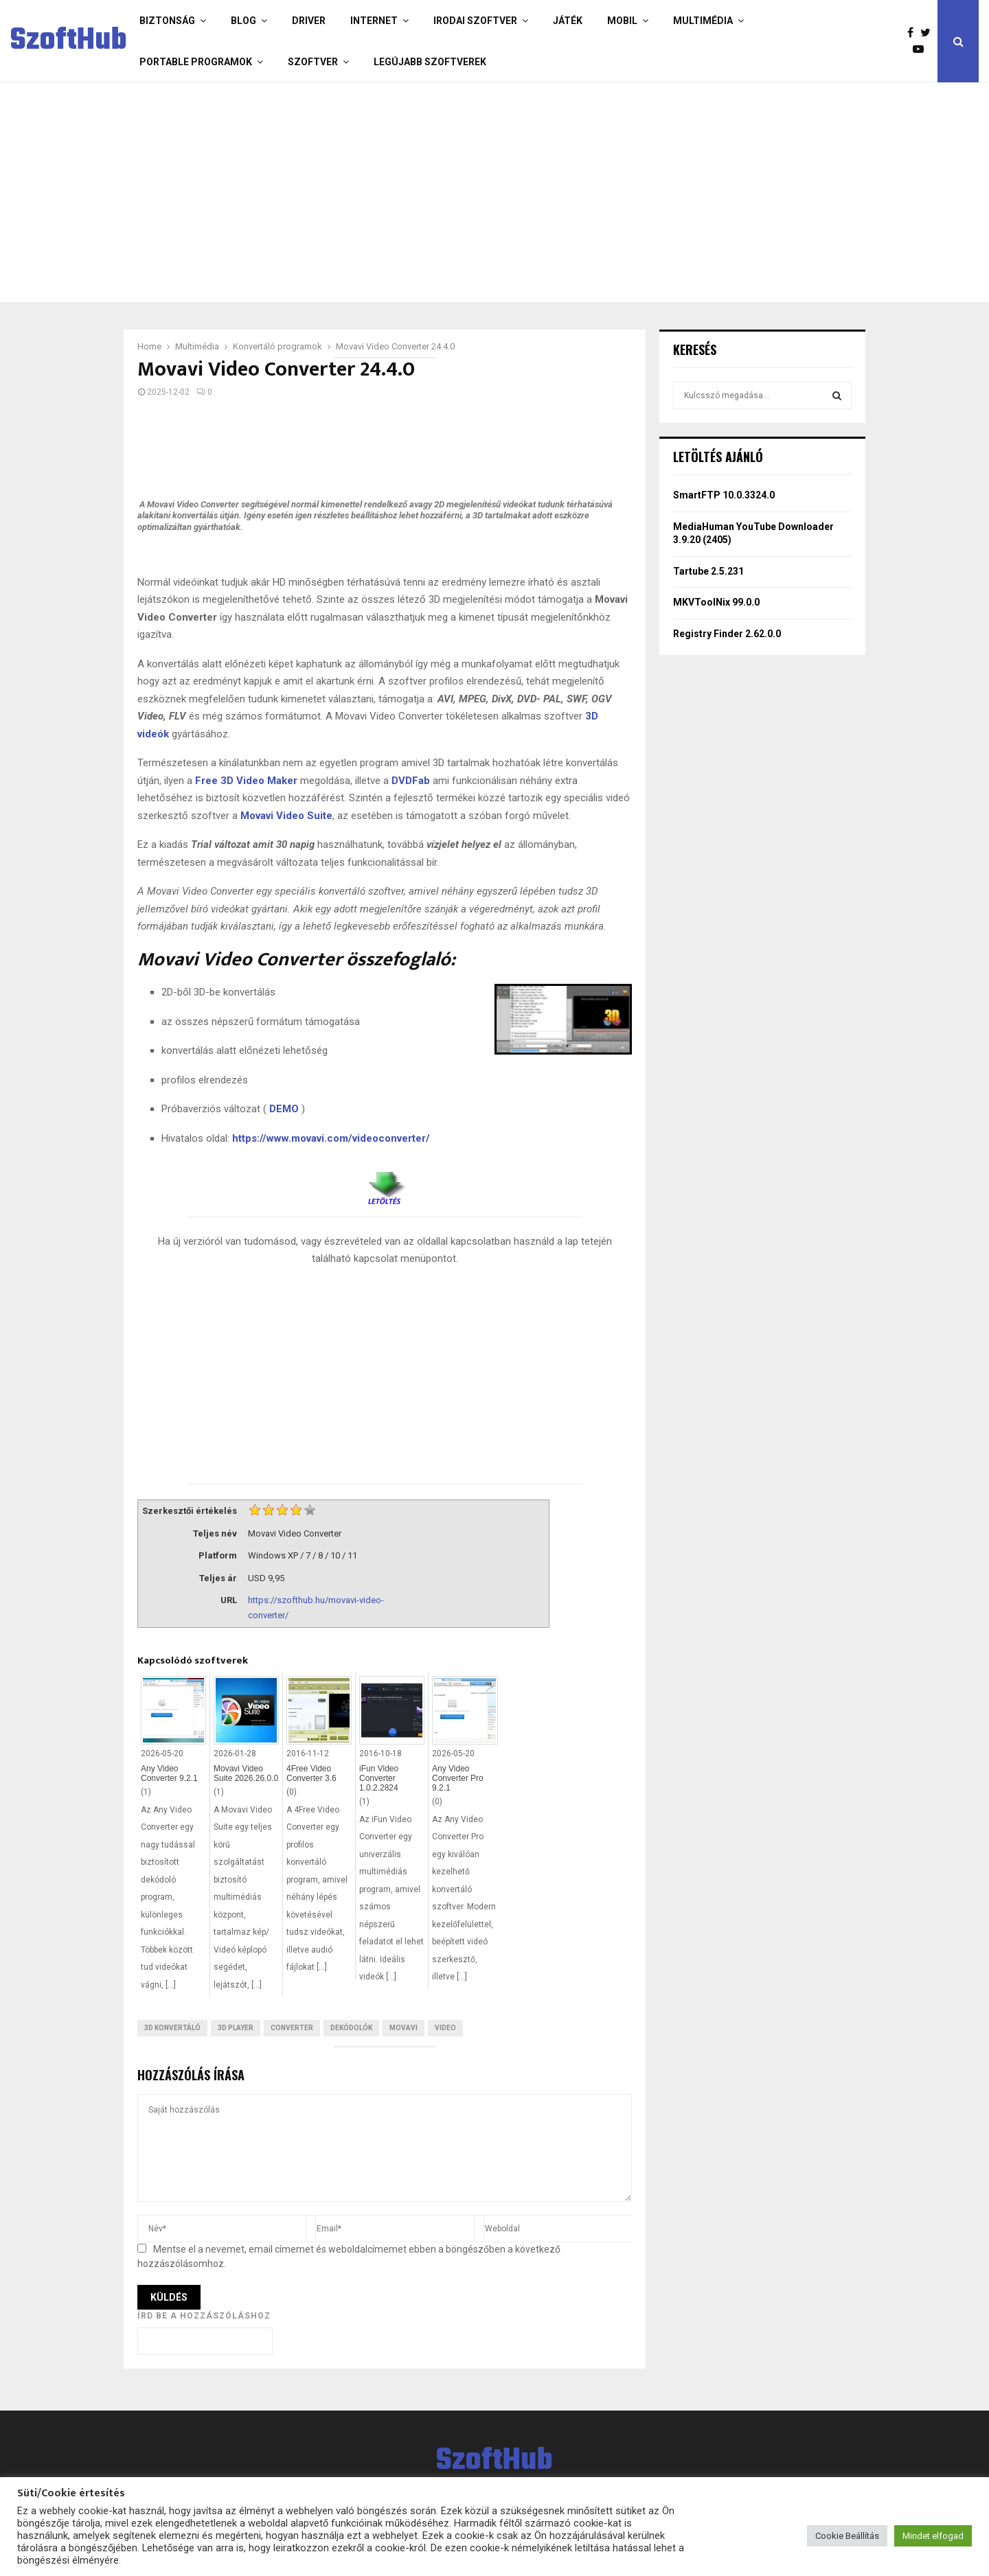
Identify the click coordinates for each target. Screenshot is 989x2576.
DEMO (284, 1109)
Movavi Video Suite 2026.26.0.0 (246, 1773)
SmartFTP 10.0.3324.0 (724, 495)
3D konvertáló (172, 2028)
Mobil (622, 20)
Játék (567, 20)
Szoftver (313, 61)
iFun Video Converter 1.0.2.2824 (378, 1778)
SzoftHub (68, 41)
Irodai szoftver (475, 20)
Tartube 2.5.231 (708, 571)
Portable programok (195, 61)
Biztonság (167, 20)
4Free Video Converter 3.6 (311, 1773)
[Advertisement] (439, 192)
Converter (292, 2028)
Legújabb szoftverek (430, 61)
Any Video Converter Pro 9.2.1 (458, 1778)
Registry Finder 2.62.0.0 (727, 633)
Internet (374, 20)
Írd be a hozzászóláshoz (204, 2316)
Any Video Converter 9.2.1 (169, 1773)
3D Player (235, 2028)
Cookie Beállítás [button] (847, 2536)
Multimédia (703, 20)
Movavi (403, 2028)
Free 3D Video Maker (246, 780)
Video (445, 2028)
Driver (309, 20)
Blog (243, 20)
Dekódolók (351, 2028)
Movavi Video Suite (286, 815)
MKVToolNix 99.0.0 (716, 602)
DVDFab (410, 780)
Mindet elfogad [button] (933, 2536)
